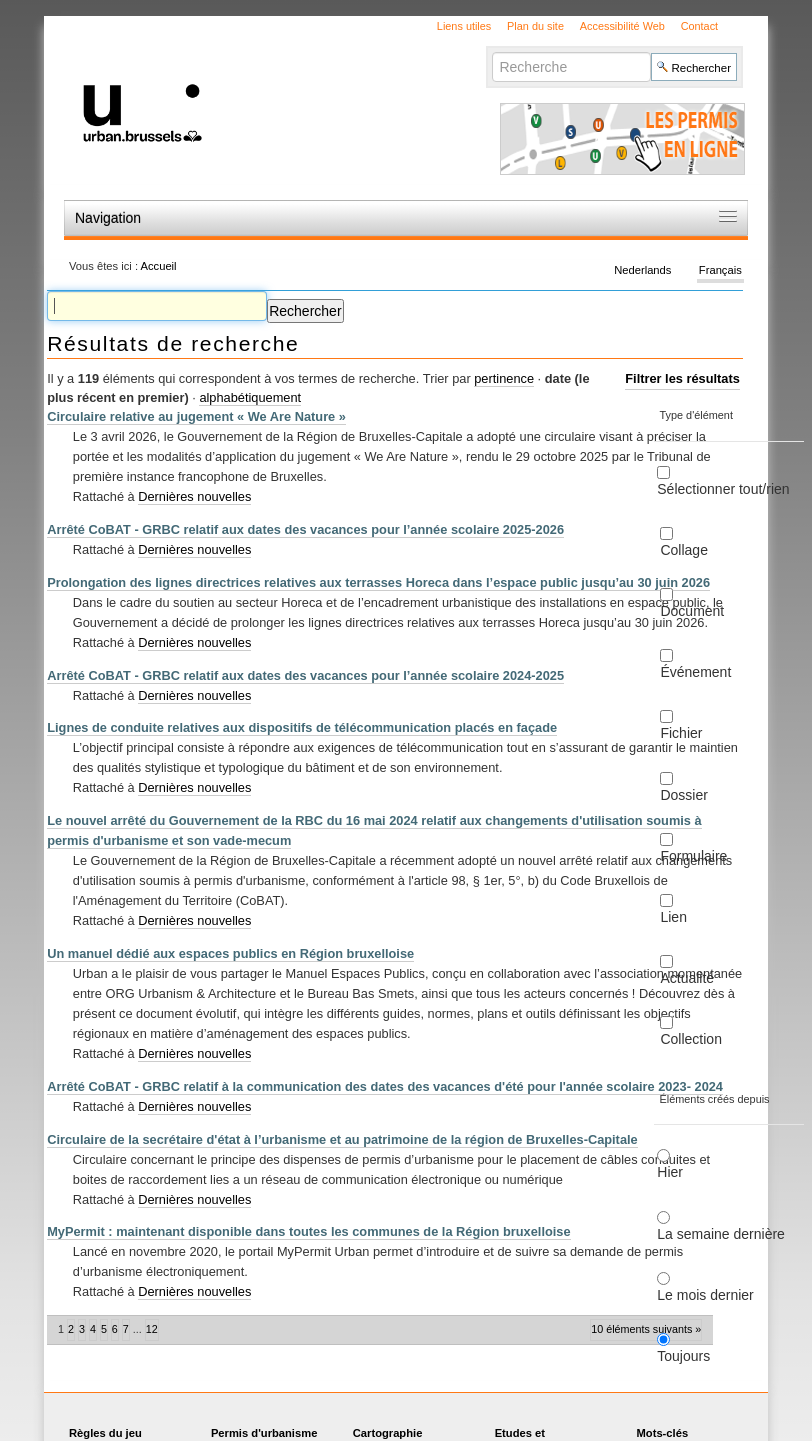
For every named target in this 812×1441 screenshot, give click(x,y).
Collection (690, 1039)
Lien (673, 917)
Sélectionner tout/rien (723, 489)
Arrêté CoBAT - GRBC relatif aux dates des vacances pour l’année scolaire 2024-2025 (305, 675)
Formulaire (693, 856)
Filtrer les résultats (682, 378)
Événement (695, 672)
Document (692, 611)
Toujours (683, 1356)
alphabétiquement (250, 397)
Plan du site (535, 26)
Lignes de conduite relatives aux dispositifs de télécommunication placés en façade (302, 727)
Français (720, 270)
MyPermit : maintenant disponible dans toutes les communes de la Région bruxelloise (308, 1231)
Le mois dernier (705, 1295)
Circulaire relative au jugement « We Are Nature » (196, 416)
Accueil (159, 266)
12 (152, 1329)
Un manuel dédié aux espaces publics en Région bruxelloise (230, 953)
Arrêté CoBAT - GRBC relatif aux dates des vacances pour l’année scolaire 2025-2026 (305, 529)
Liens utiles (464, 26)
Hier (670, 1172)
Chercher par (491, 51)
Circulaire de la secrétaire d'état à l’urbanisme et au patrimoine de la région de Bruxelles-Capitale (342, 1139)
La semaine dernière (721, 1234)
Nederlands (642, 270)
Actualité (687, 978)
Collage (683, 550)
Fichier (681, 733)
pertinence (504, 378)
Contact (699, 26)
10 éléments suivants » (646, 1329)
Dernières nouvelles (194, 496)
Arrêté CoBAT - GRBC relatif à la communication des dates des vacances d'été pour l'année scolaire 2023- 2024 (385, 1086)
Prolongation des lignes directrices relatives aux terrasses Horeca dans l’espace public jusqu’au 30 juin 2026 (378, 582)
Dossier (683, 795)
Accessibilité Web (622, 26)
